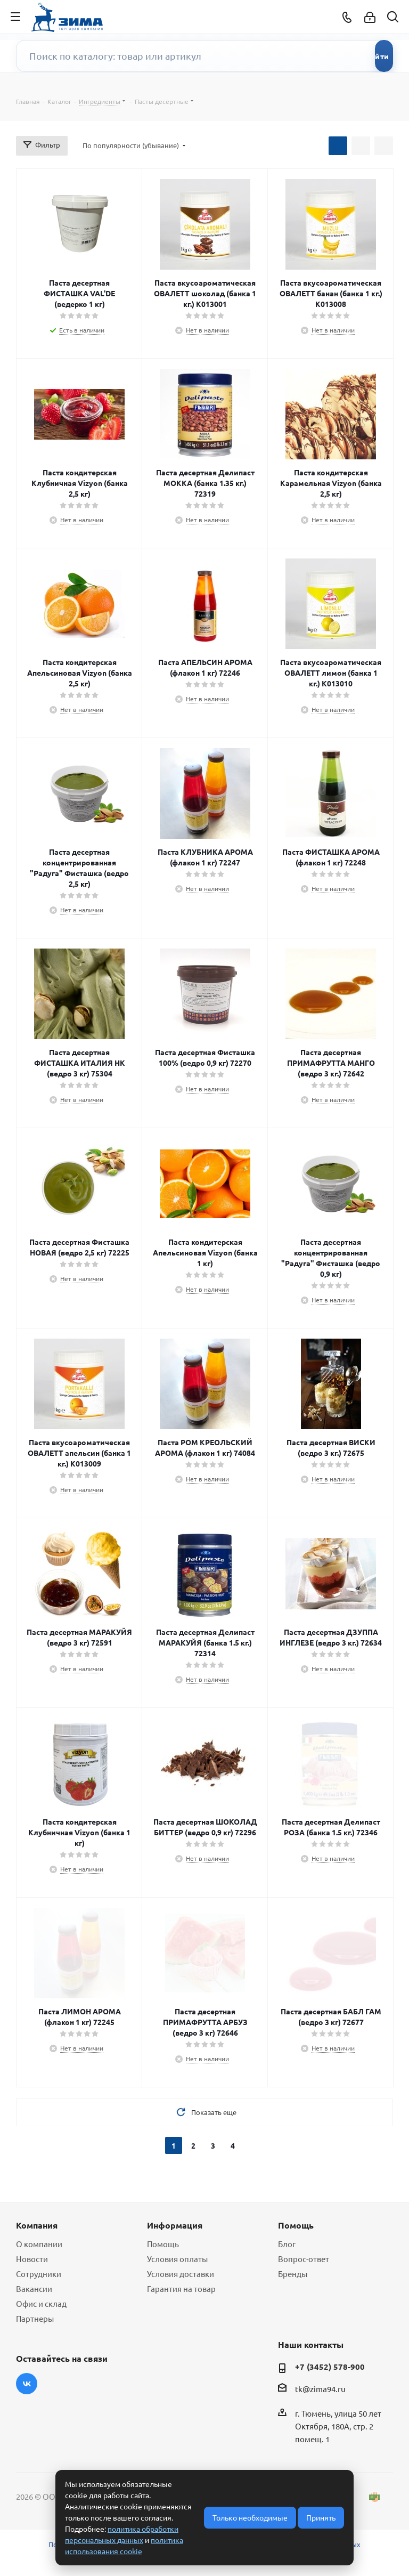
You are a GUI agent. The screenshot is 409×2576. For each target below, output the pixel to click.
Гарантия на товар (181, 2288)
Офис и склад (41, 2303)
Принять (321, 2517)
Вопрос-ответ (303, 2259)
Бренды (292, 2274)
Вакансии (34, 2288)
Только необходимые (250, 2517)
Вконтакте (26, 2383)
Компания (37, 2225)
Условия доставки (180, 2274)
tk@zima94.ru (320, 2389)
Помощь (163, 2244)
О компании (39, 2244)
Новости (32, 2259)
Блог (287, 2244)
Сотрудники (38, 2274)
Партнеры (35, 2318)
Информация (174, 2225)
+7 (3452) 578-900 (330, 2366)
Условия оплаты (177, 2259)
